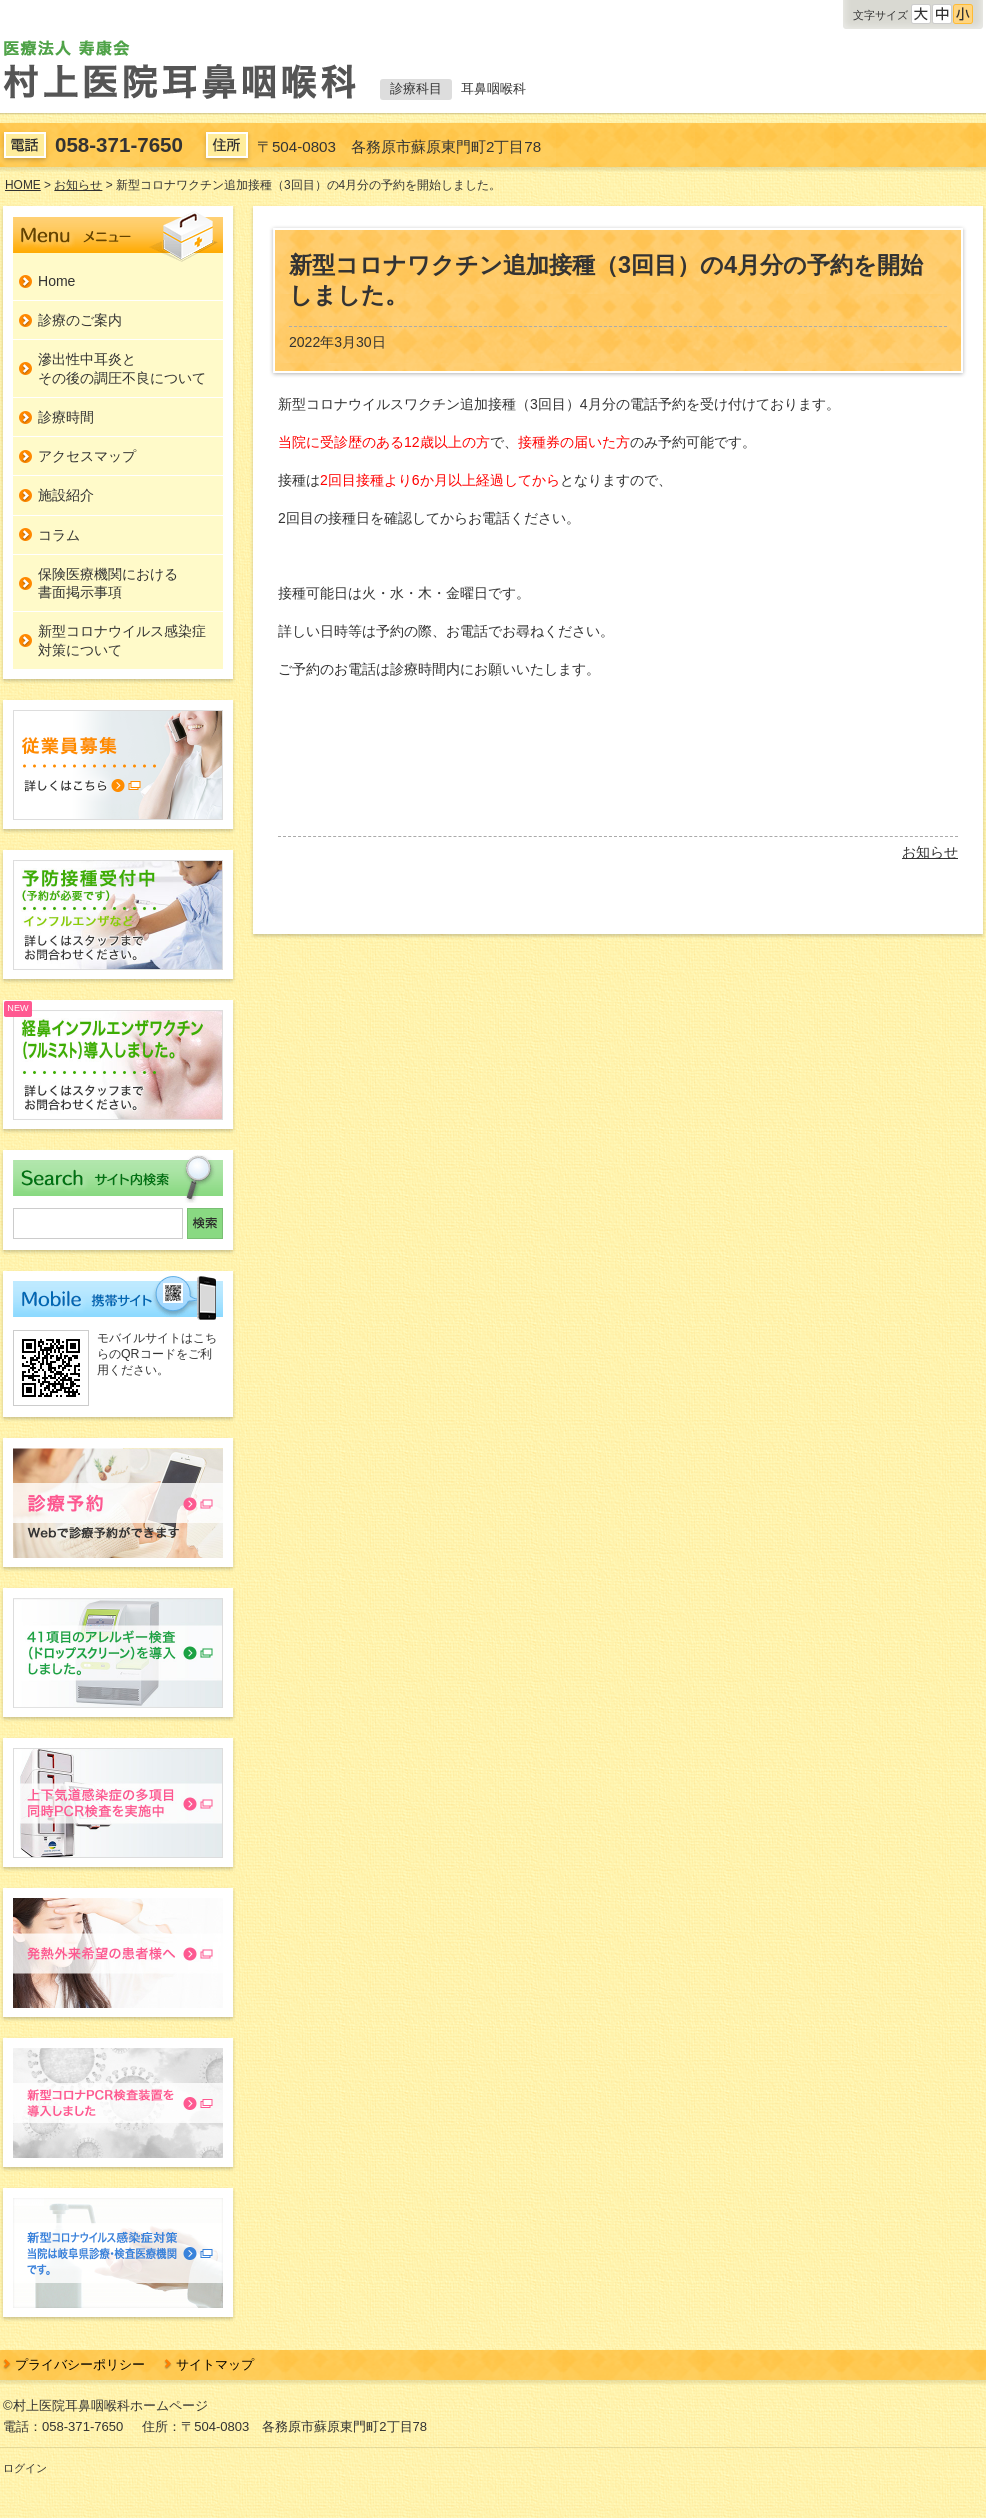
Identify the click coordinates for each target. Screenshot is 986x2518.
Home (56, 281)
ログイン (25, 2468)
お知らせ (930, 852)
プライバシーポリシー (80, 2364)
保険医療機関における (108, 584)
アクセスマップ (87, 456)
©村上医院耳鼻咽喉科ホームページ (105, 2405)
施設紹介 (66, 495)
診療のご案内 (80, 320)
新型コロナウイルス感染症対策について (122, 640)
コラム (59, 535)
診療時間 (66, 417)
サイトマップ (215, 2364)
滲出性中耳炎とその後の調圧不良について (122, 368)
